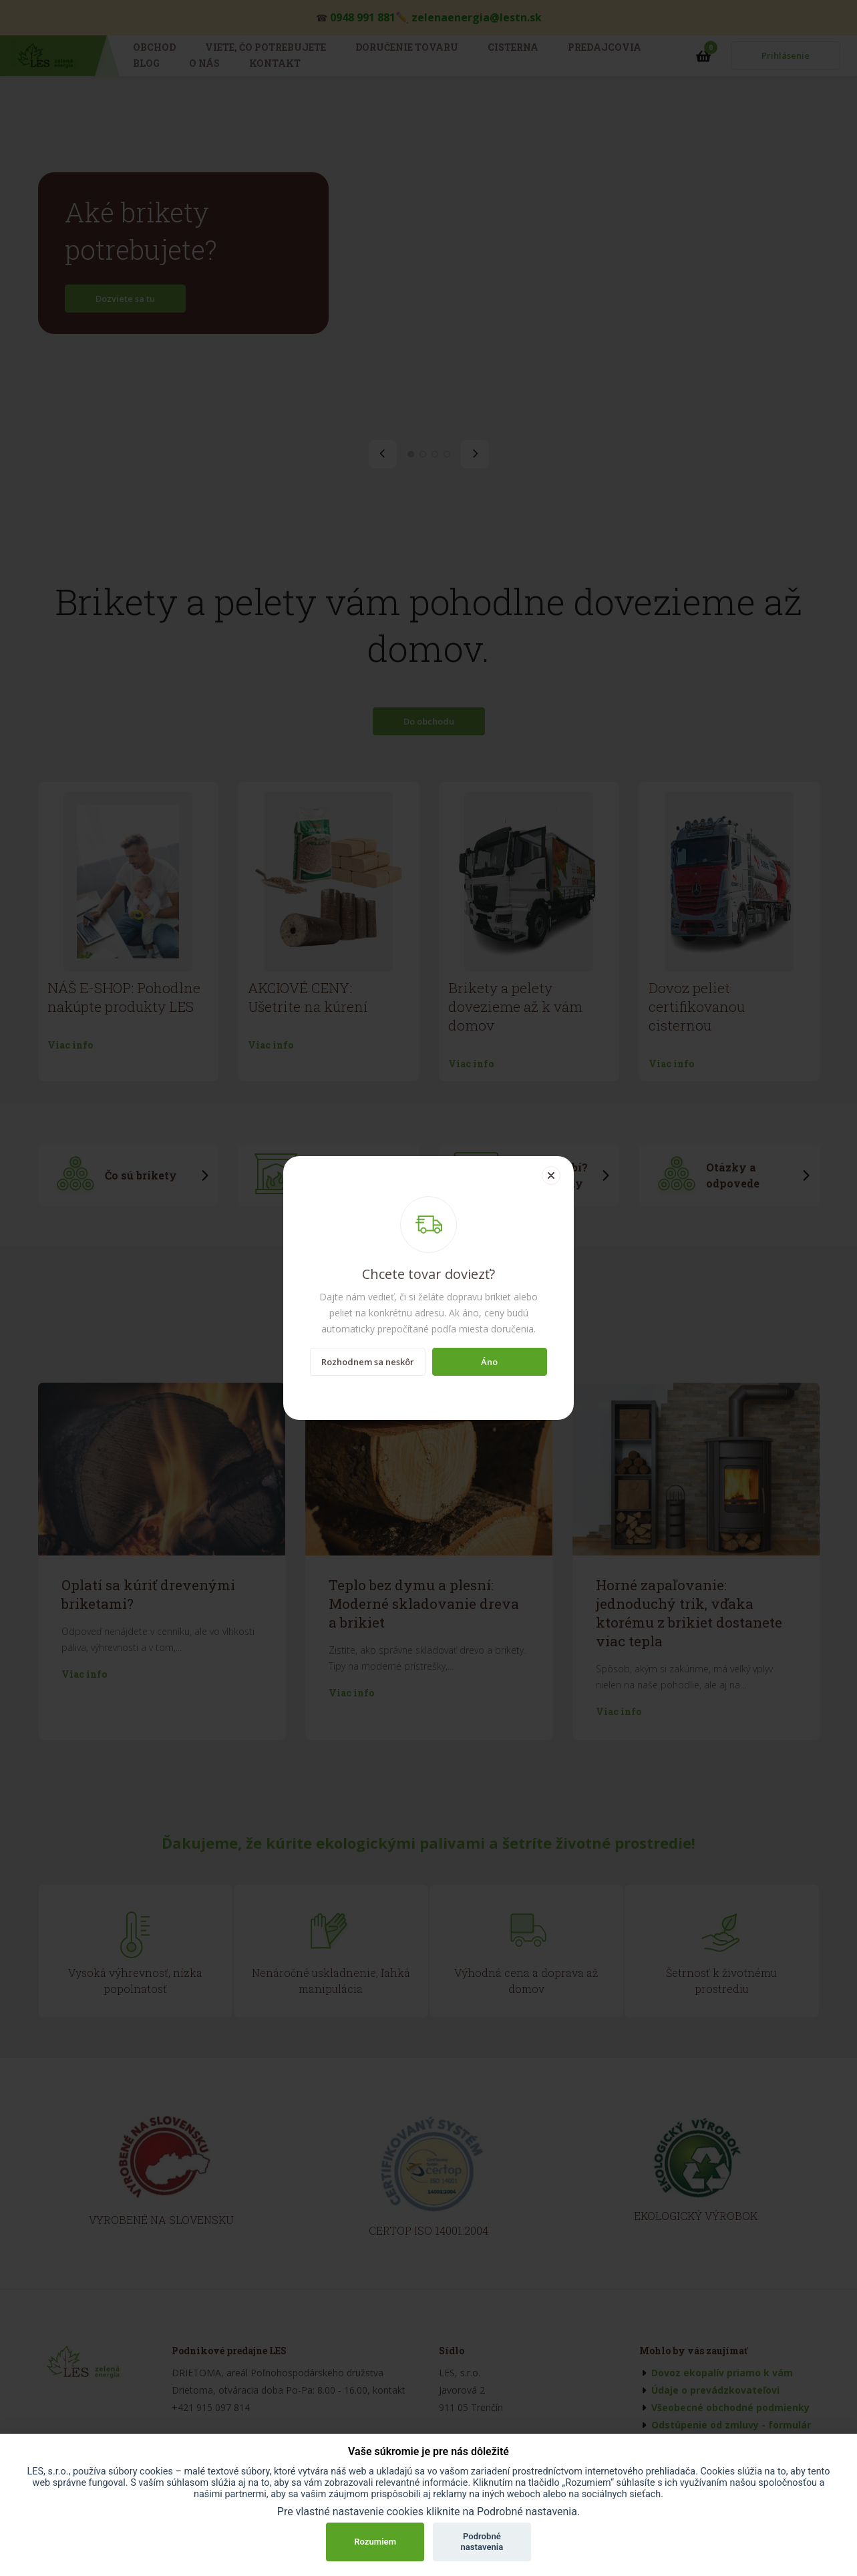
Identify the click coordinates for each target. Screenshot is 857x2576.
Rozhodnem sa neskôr (367, 1362)
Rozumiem (375, 2542)
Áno (489, 1362)
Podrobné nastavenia (481, 2541)
